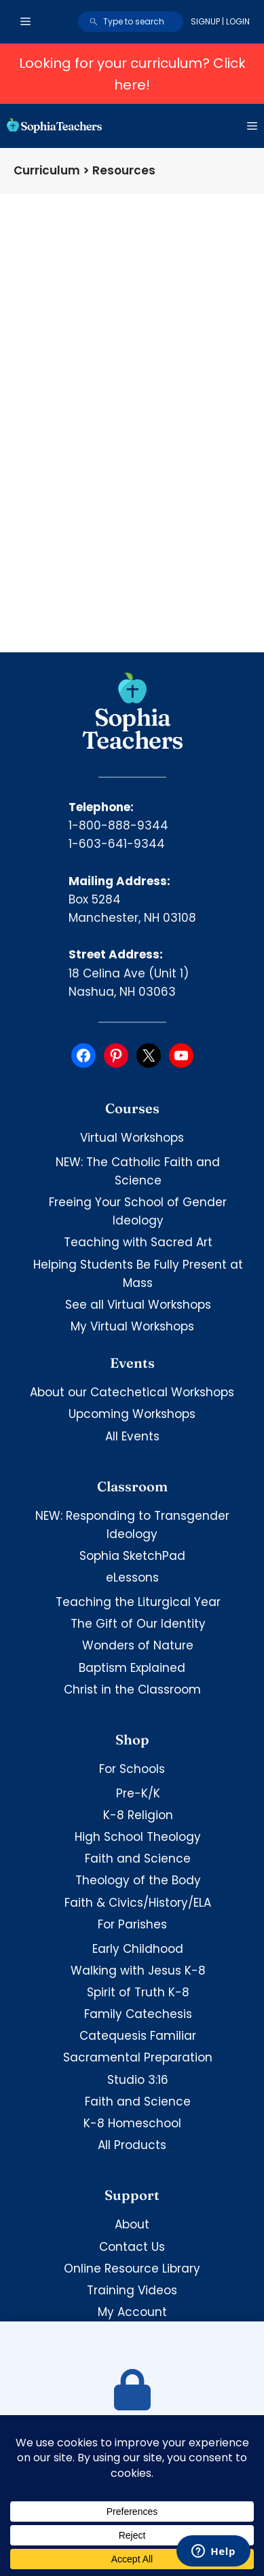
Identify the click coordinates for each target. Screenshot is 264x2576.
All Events (132, 1436)
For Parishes (132, 1924)
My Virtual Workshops (132, 1326)
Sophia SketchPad (132, 1556)
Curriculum (47, 170)
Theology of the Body (138, 1880)
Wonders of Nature (137, 1645)
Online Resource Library (132, 2268)
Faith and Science (138, 1858)
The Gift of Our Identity (138, 1624)
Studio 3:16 (137, 2080)
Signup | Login (220, 21)
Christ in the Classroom (132, 1689)
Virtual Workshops (132, 1138)
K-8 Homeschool (132, 2123)
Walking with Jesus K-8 (138, 1970)
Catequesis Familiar (137, 2036)
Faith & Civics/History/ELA (137, 1902)
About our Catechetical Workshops (132, 1392)
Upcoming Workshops (132, 1414)
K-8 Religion (138, 1815)
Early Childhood (137, 1949)
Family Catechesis (138, 2014)
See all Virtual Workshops (138, 1304)
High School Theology (138, 1837)
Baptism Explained (132, 1668)
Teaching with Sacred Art (138, 1242)
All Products (132, 2145)
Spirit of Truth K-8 (138, 1992)
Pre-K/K (138, 1793)
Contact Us (132, 2247)
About (132, 2224)
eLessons (132, 1577)
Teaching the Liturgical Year (138, 1602)
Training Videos (132, 2290)
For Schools (132, 1769)
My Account (132, 2312)
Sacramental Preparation (137, 2057)
